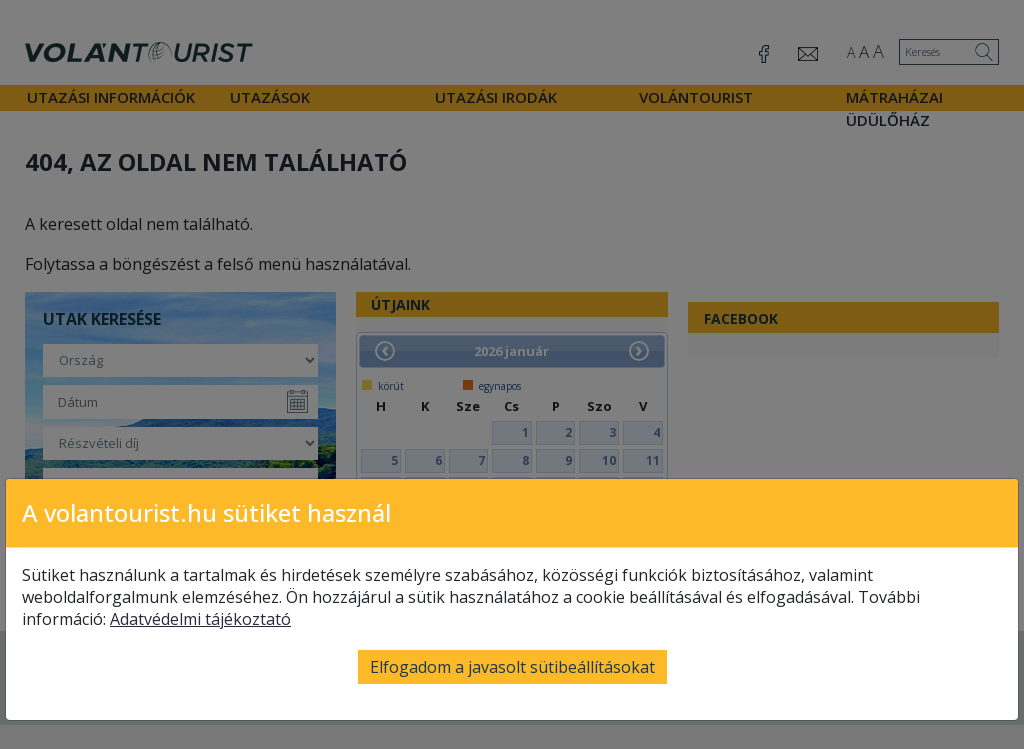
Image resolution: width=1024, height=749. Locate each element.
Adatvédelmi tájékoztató (200, 619)
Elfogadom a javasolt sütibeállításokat (512, 667)
